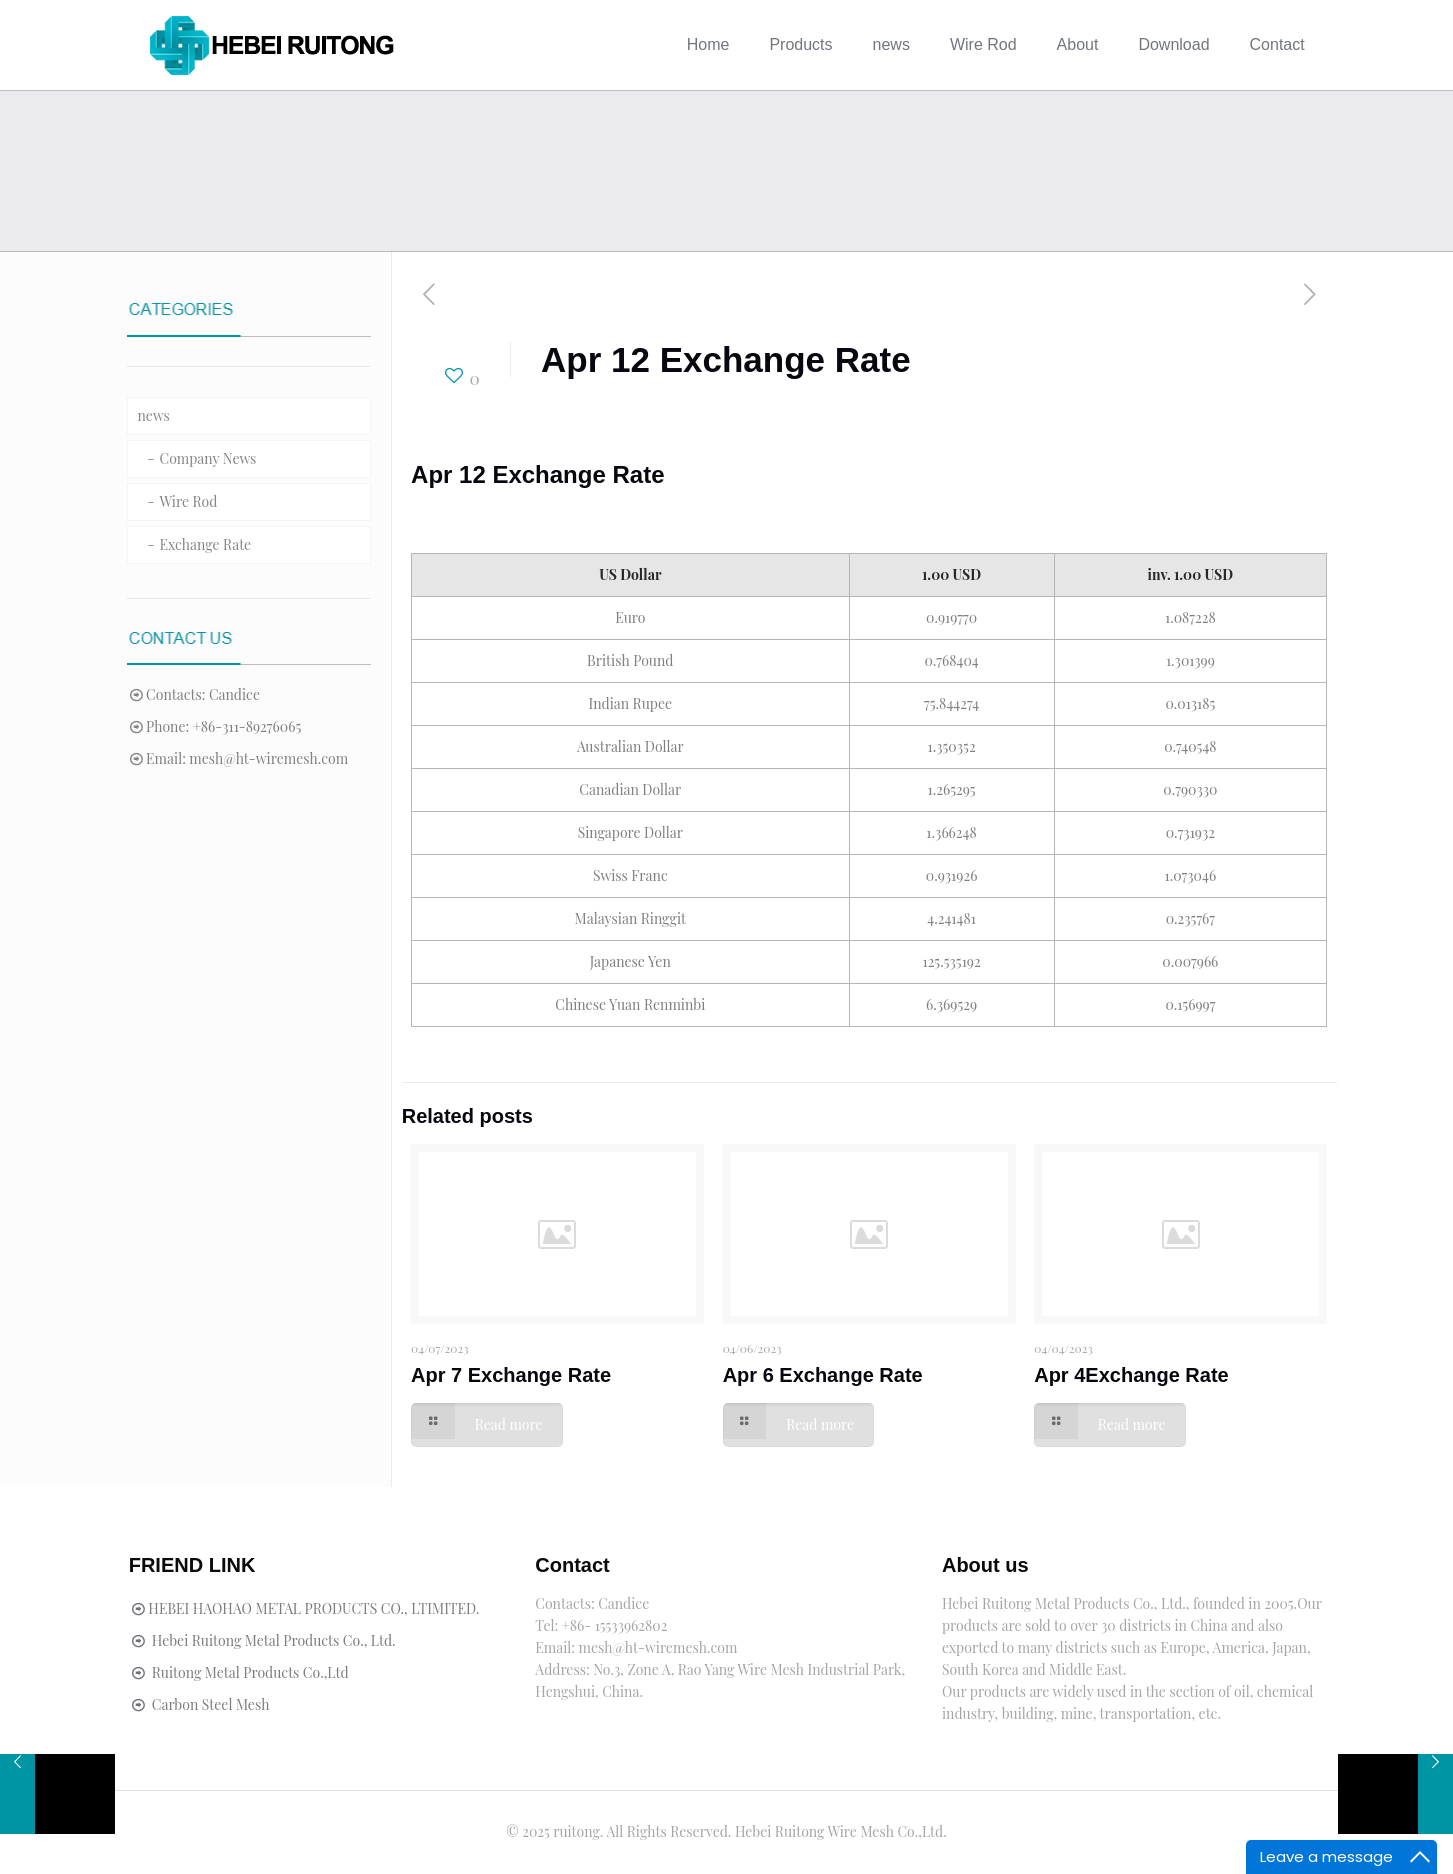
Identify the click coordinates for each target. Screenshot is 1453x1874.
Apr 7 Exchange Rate (511, 1375)
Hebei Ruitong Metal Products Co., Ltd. (274, 1640)
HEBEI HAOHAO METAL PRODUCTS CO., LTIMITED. (313, 1608)
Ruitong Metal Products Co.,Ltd (250, 1672)
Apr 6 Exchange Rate (823, 1375)
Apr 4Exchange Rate (1131, 1375)
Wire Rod (189, 501)
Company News (208, 458)
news (154, 415)
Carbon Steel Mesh (211, 1704)
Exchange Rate (206, 544)
